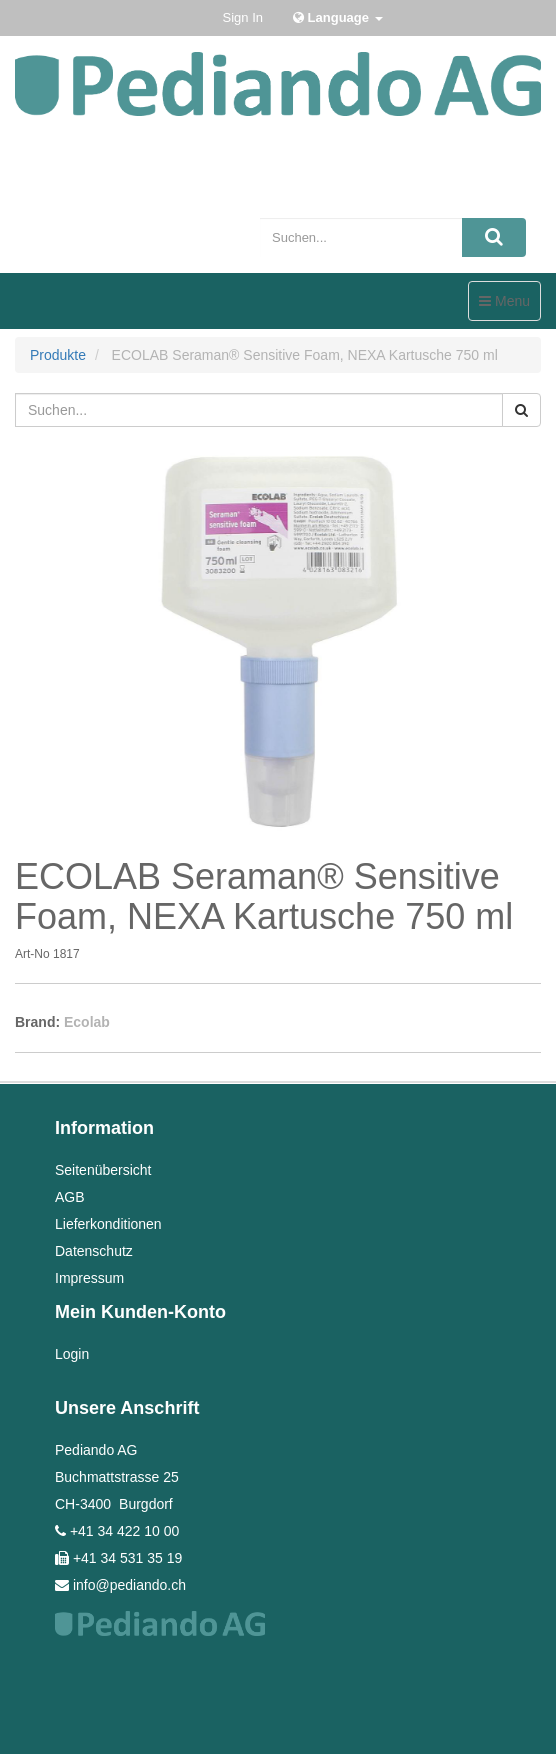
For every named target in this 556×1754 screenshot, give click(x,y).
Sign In (243, 17)
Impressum (89, 1278)
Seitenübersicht (103, 1170)
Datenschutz (94, 1251)
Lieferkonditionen (108, 1224)
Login (72, 1354)
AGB (70, 1197)
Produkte (58, 355)
